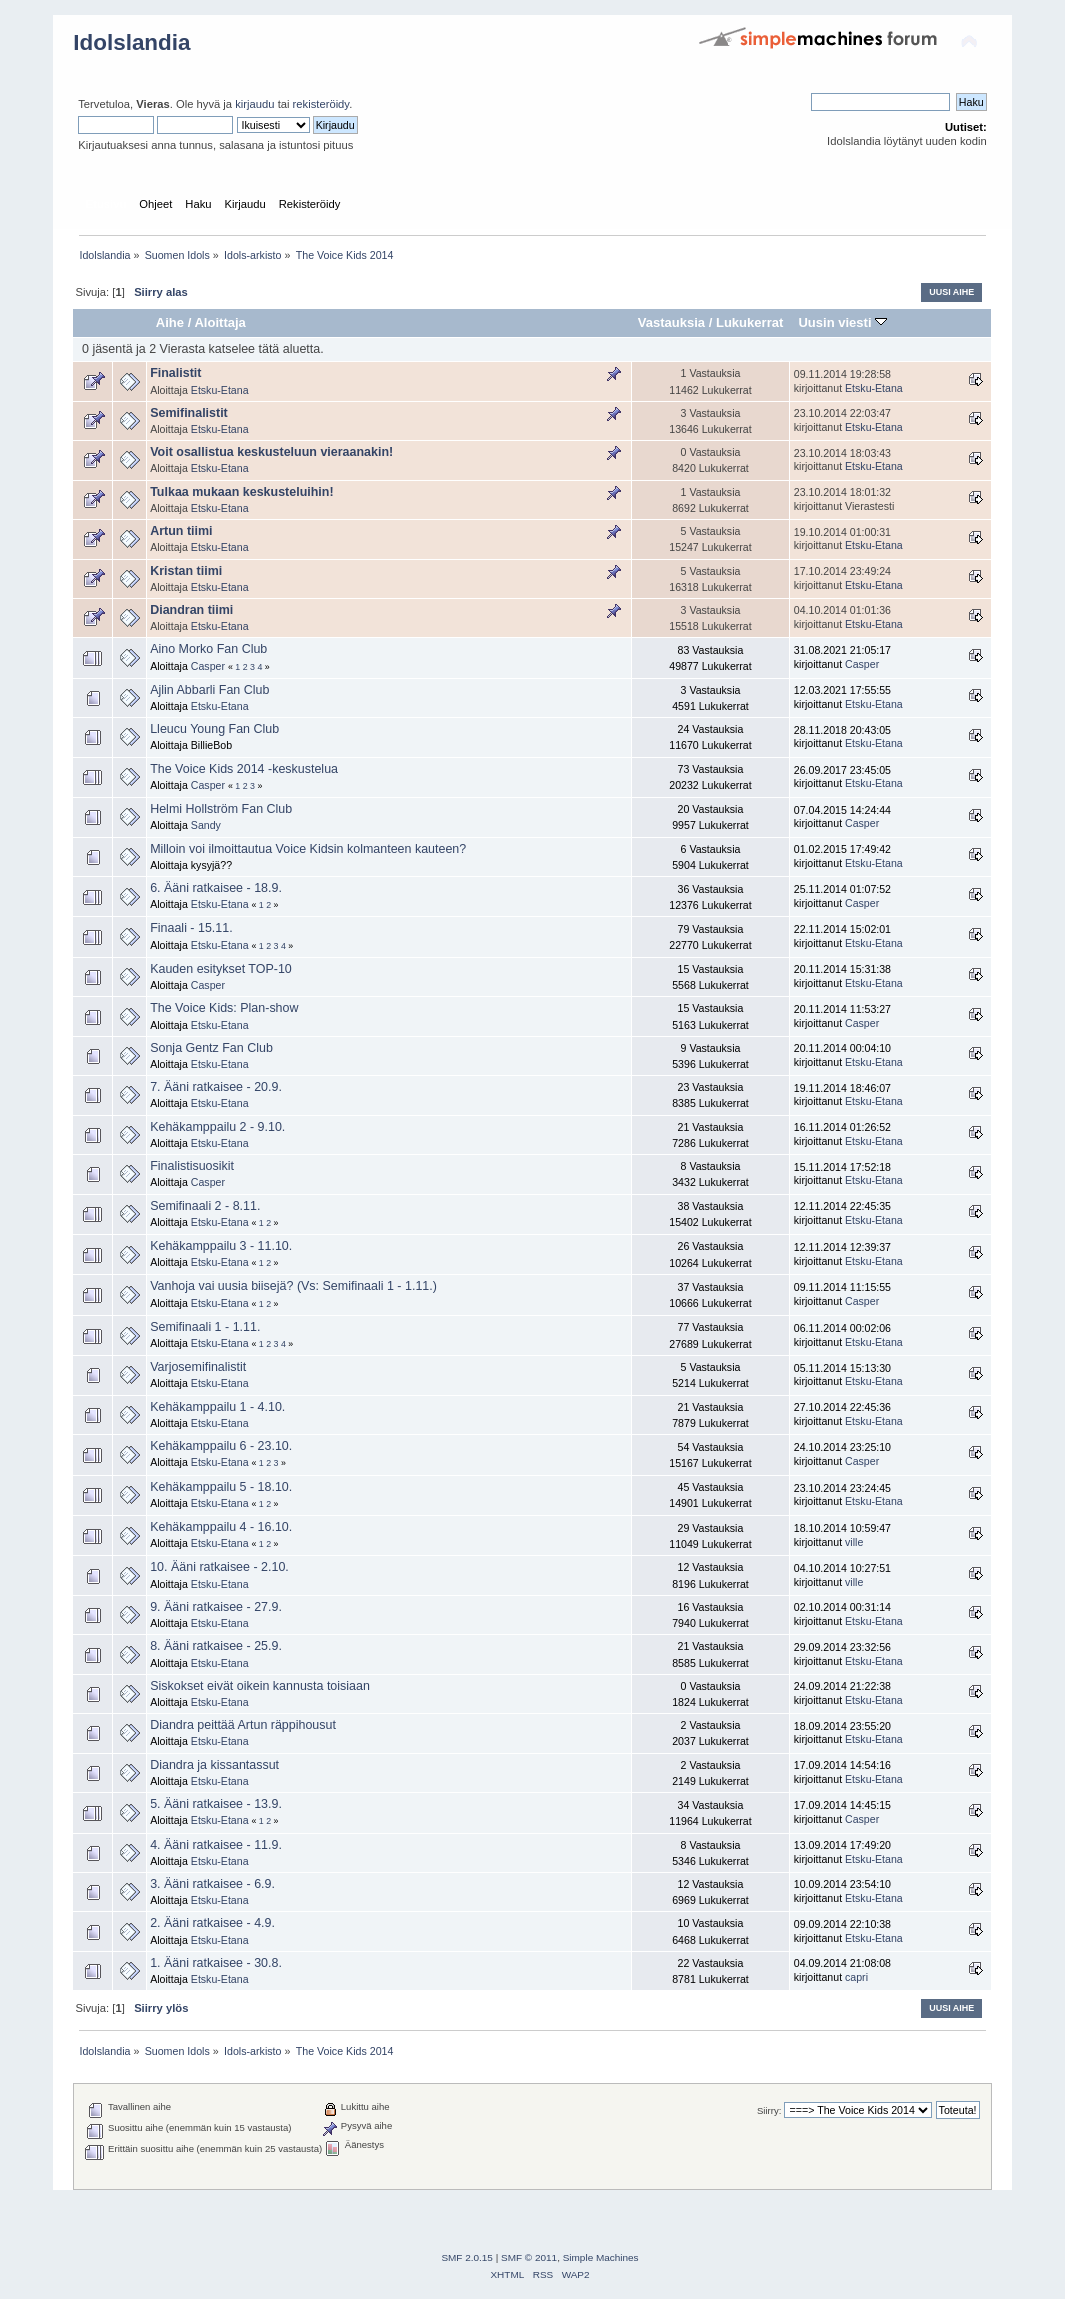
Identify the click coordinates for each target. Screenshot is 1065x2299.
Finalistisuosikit (192, 1166)
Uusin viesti (842, 322)
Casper (208, 666)
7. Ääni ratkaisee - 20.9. (216, 1087)
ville (854, 1542)
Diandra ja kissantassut (214, 1765)
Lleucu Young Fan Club (214, 729)
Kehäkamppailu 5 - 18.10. (221, 1487)
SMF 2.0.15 (467, 2257)
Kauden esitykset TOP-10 (221, 969)
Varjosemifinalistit (198, 1367)
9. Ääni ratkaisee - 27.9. (216, 1607)
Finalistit (175, 373)
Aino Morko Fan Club (208, 649)
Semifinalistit (189, 413)
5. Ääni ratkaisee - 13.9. (216, 1804)
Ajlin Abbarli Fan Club (209, 690)
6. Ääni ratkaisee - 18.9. (216, 888)
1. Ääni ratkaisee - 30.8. (216, 1963)
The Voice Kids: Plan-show (224, 1008)
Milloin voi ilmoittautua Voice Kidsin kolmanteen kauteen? (308, 849)
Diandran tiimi (191, 610)
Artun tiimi (181, 531)
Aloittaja (219, 322)
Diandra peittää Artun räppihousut (243, 1725)
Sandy (206, 825)
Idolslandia (131, 42)
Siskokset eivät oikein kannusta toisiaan (260, 1686)
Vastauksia (671, 322)
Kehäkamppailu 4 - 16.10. (221, 1527)
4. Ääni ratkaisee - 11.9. (216, 1845)
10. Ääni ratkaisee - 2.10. (219, 1567)
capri (856, 1977)
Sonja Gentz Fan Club (211, 1048)
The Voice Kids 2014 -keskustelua (244, 769)
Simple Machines (601, 2257)
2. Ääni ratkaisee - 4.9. (212, 1923)
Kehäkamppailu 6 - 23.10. (221, 1446)
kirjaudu (254, 104)
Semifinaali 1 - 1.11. (205, 1327)
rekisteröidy (321, 104)
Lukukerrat (749, 322)
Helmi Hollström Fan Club (221, 809)
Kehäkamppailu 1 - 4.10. (217, 1407)
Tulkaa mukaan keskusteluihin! (241, 492)
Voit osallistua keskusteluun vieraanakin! (271, 452)
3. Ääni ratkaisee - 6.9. (212, 1884)
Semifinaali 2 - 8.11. (205, 1206)
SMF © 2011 (529, 2257)
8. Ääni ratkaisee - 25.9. (216, 1646)
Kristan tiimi (186, 571)
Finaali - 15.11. (191, 928)
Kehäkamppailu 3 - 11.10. (221, 1246)
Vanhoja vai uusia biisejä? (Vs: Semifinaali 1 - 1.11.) (293, 1286)
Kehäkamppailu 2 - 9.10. (217, 1127)
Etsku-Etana (220, 390)
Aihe (170, 322)
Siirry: (769, 2110)
